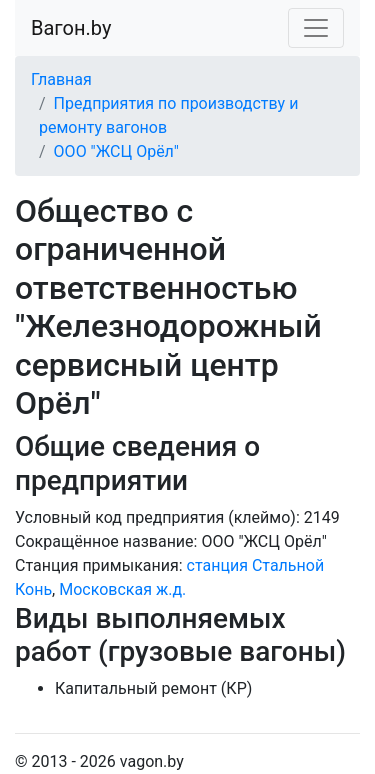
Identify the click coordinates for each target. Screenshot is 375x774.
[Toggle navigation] (316, 28)
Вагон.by (71, 28)
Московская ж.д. (122, 589)
